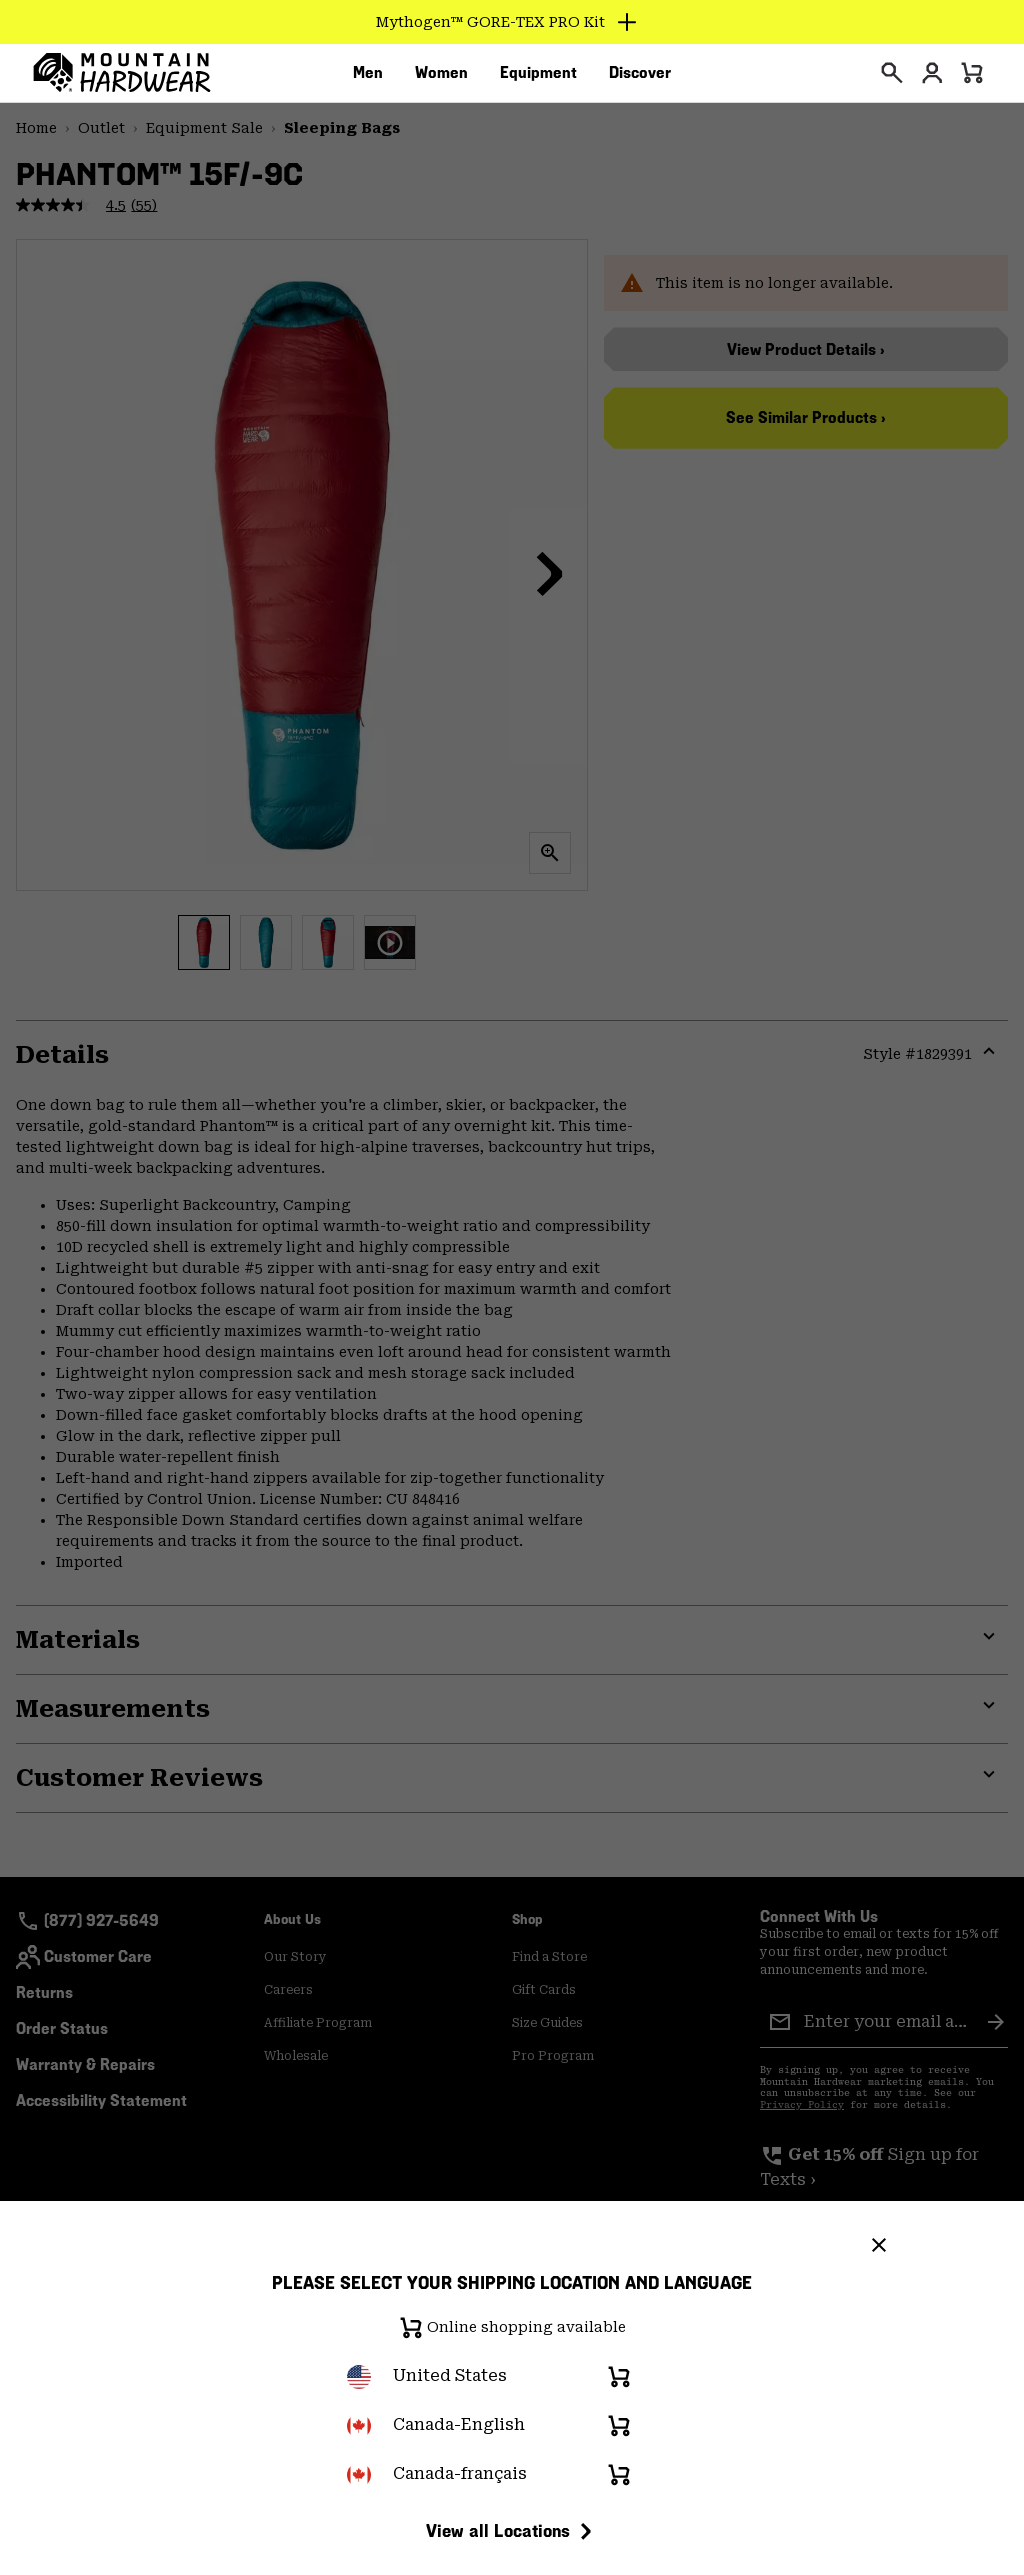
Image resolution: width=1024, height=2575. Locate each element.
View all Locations (512, 2531)
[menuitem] (368, 79)
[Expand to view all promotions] (512, 22)
